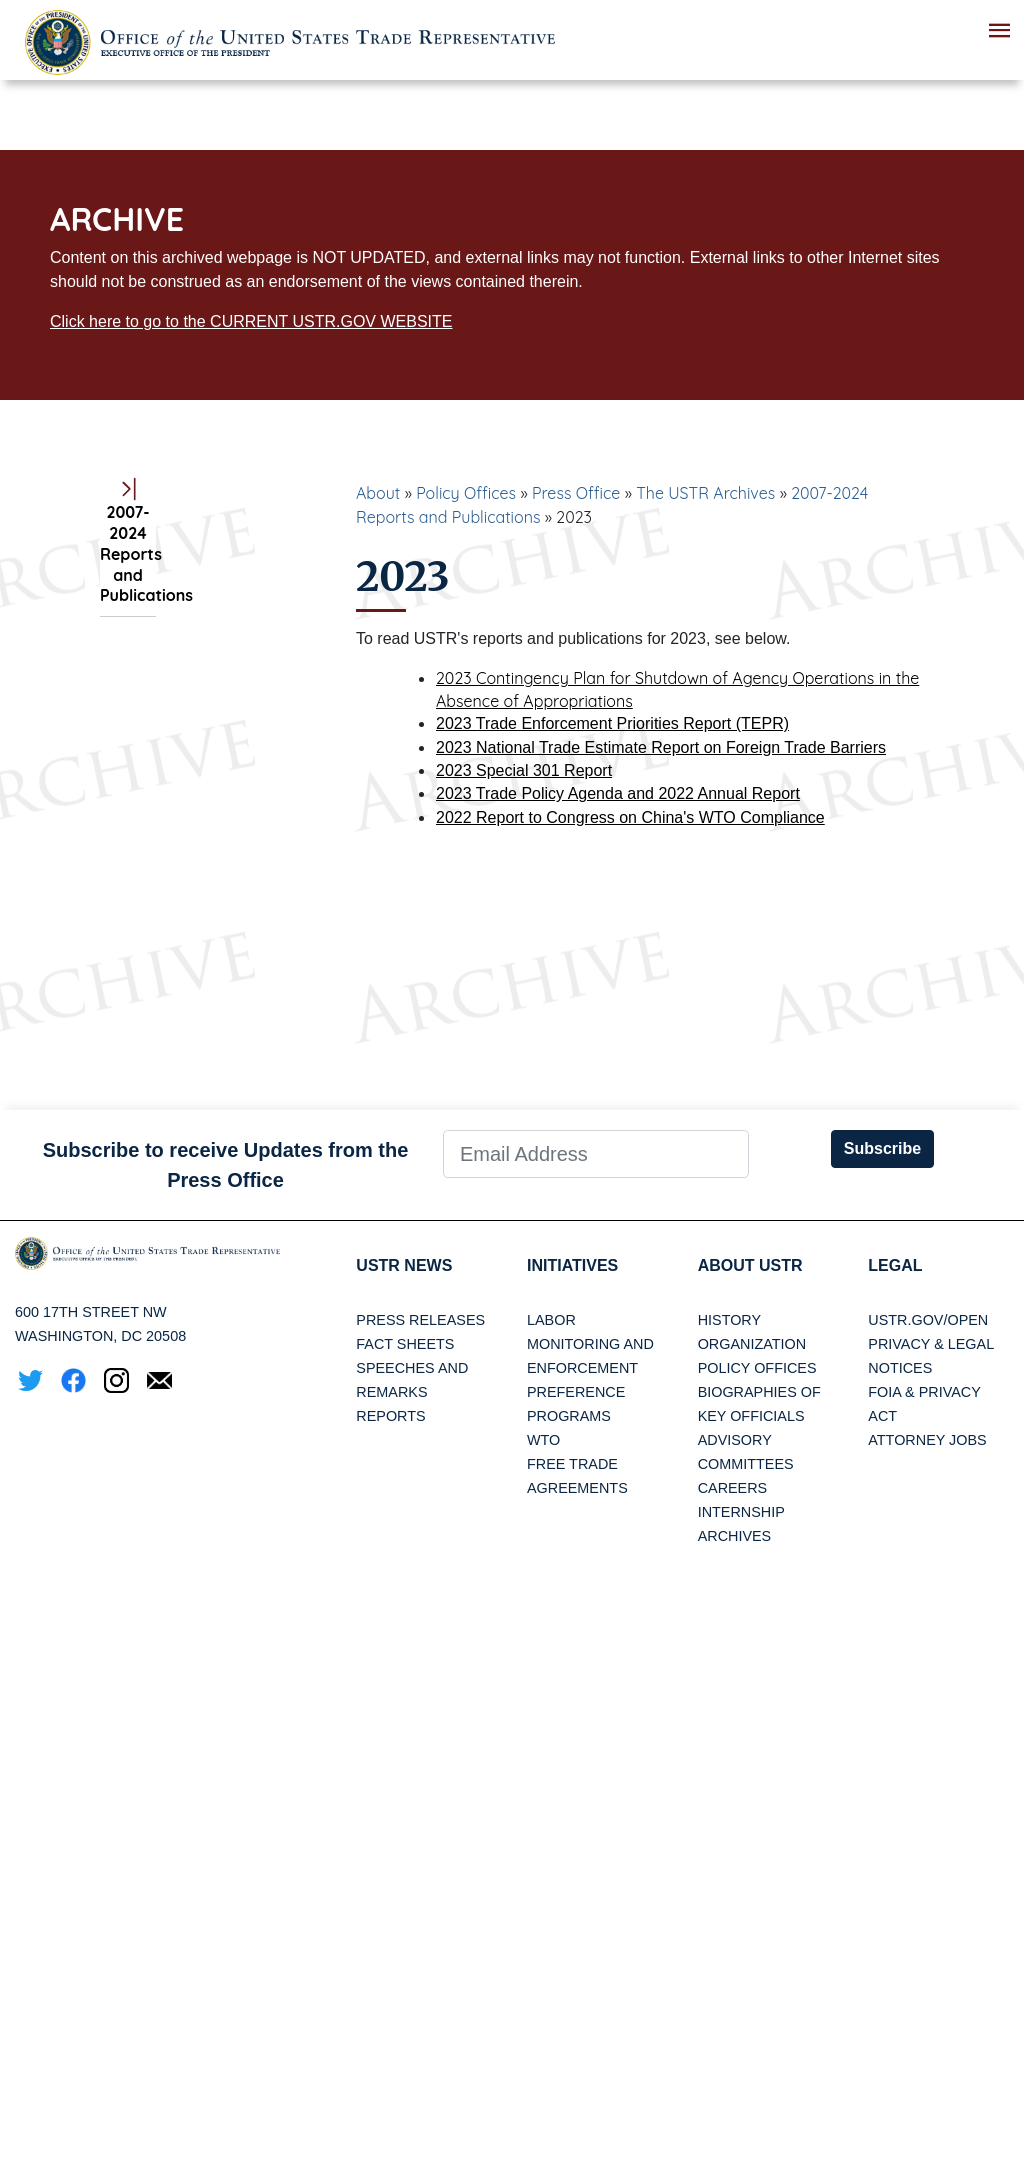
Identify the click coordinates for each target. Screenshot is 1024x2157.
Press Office (576, 493)
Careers (733, 1488)
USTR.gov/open (928, 1320)
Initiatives (572, 1265)
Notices (900, 1368)
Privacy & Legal (931, 1344)
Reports (390, 1416)
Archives (735, 1536)
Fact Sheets (405, 1344)
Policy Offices (466, 493)
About (378, 493)
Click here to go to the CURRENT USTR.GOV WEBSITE (251, 321)
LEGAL (895, 1265)
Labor (551, 1320)
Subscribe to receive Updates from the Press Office (226, 1165)
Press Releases (420, 1320)
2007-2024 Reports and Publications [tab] (128, 543)
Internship (741, 1512)
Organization (752, 1344)
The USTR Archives (705, 493)
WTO (543, 1440)
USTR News (404, 1265)
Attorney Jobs (927, 1440)
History (729, 1320)
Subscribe (882, 1148)
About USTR (750, 1265)
